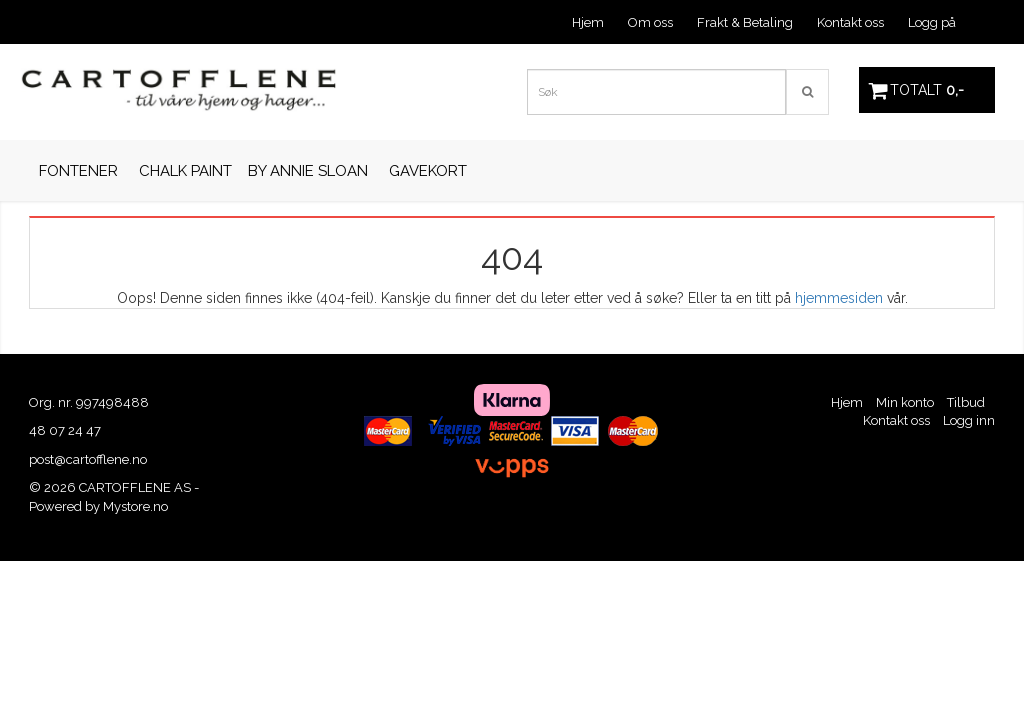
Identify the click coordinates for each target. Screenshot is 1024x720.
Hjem (588, 22)
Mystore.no (135, 506)
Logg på (932, 22)
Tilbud (966, 402)
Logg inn (969, 420)
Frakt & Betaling (745, 22)
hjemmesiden (839, 298)
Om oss (650, 22)
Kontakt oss (850, 22)
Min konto (905, 402)
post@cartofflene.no (88, 459)
